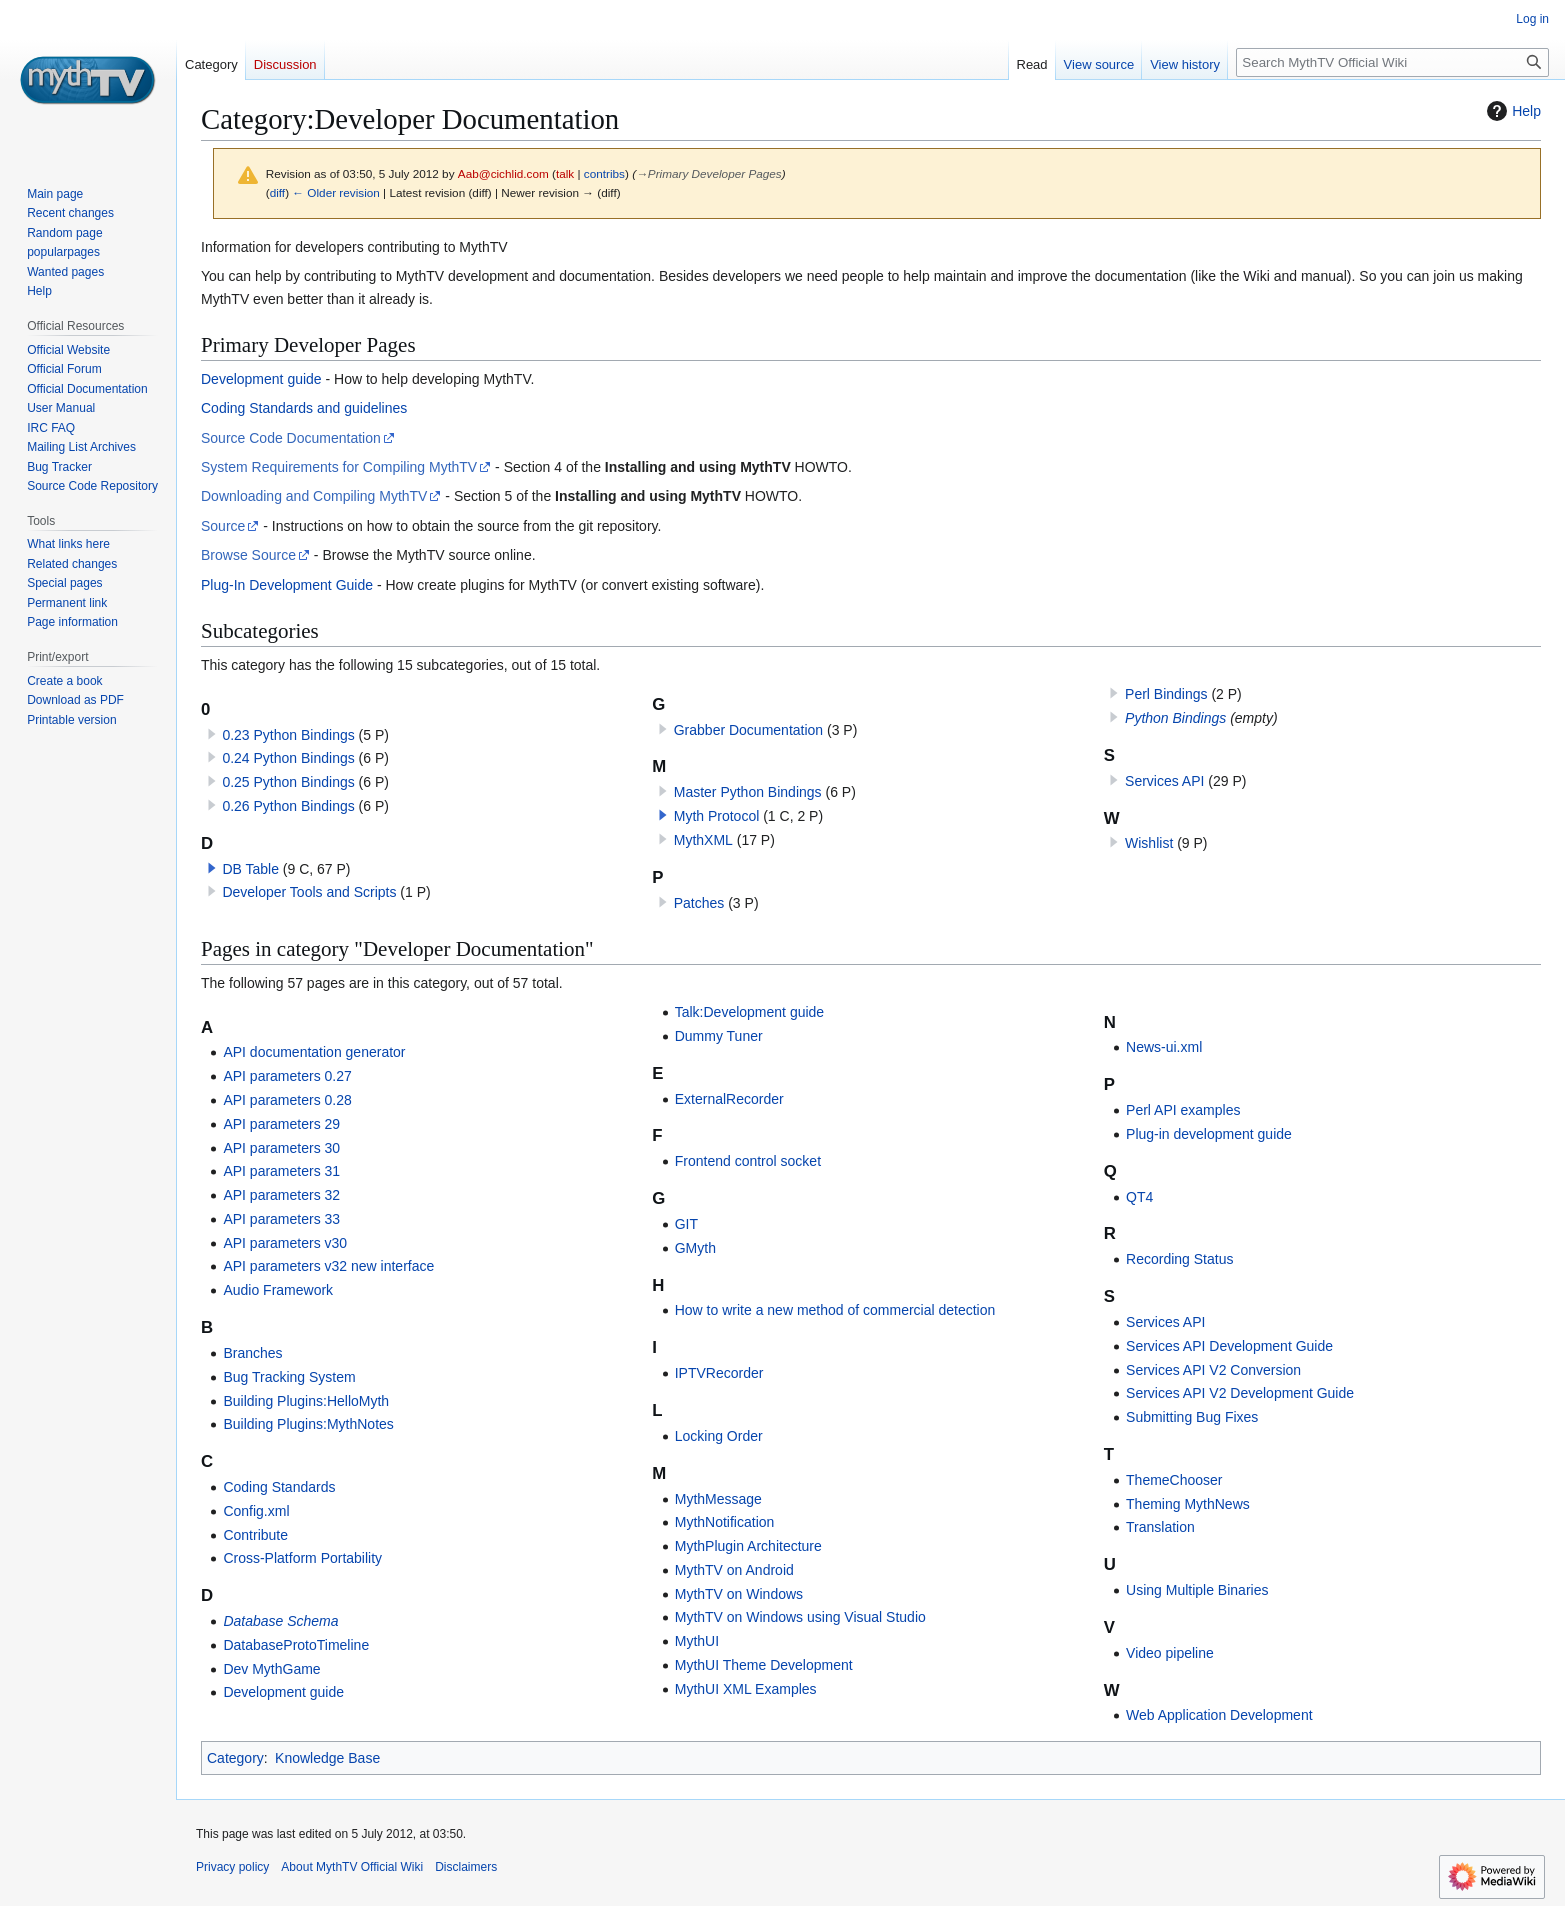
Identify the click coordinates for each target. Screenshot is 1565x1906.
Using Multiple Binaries (1197, 1590)
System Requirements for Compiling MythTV (339, 467)
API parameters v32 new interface (328, 1266)
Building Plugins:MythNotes (308, 1424)
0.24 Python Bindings (288, 758)
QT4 (1139, 1197)
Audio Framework (278, 1290)
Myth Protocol (717, 816)
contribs (604, 173)
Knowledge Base (327, 1758)
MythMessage (718, 1499)
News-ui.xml (1164, 1047)
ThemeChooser (1174, 1480)
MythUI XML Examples (746, 1689)
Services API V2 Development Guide (1240, 1393)
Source (223, 526)
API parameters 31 (281, 1171)
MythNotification (725, 1522)
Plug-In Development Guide (287, 585)
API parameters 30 (281, 1148)
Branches (252, 1353)
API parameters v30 (285, 1243)
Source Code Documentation (291, 438)
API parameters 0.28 (287, 1100)
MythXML (703, 840)
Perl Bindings (1166, 694)
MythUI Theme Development (764, 1665)
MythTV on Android (734, 1570)
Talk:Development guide (749, 1012)
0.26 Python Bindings (288, 806)
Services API (1164, 781)
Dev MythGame (271, 1669)
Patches (699, 903)
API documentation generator (314, 1052)
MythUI (697, 1641)
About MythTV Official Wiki (352, 1867)
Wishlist (1149, 843)
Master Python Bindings (748, 792)
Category (235, 1758)
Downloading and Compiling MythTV (314, 496)
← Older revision (336, 192)
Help (1511, 111)
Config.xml (256, 1511)
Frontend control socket (748, 1161)
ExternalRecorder (729, 1099)
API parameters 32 (281, 1195)
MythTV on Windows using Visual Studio (800, 1617)
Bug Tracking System (289, 1377)
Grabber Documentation (748, 730)
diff (277, 192)
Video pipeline (1170, 1653)
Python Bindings (1175, 718)
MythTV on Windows (739, 1594)
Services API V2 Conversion (1213, 1370)
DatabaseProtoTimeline (296, 1645)
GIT (686, 1224)
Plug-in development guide (1209, 1134)
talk (565, 173)
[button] (212, 868)
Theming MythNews (1188, 1504)
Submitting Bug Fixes (1192, 1417)
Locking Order (719, 1436)
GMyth (695, 1248)
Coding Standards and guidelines (304, 408)
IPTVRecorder (719, 1373)
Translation (1160, 1527)
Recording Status (1179, 1259)
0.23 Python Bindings (288, 735)
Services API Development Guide (1229, 1346)
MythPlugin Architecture (748, 1546)
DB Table (250, 869)
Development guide (261, 379)
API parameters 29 (281, 1124)
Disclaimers (466, 1867)
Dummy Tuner (719, 1036)
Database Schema (280, 1621)
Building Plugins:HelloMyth (306, 1401)
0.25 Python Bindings (288, 782)
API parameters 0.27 (287, 1076)
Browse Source (248, 555)
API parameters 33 (281, 1219)
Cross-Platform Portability (302, 1558)
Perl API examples (1183, 1110)
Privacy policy (232, 1867)
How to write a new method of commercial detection (835, 1310)
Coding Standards (279, 1487)
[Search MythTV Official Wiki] (1392, 62)
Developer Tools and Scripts (309, 892)
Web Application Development (1219, 1715)
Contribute (255, 1535)
